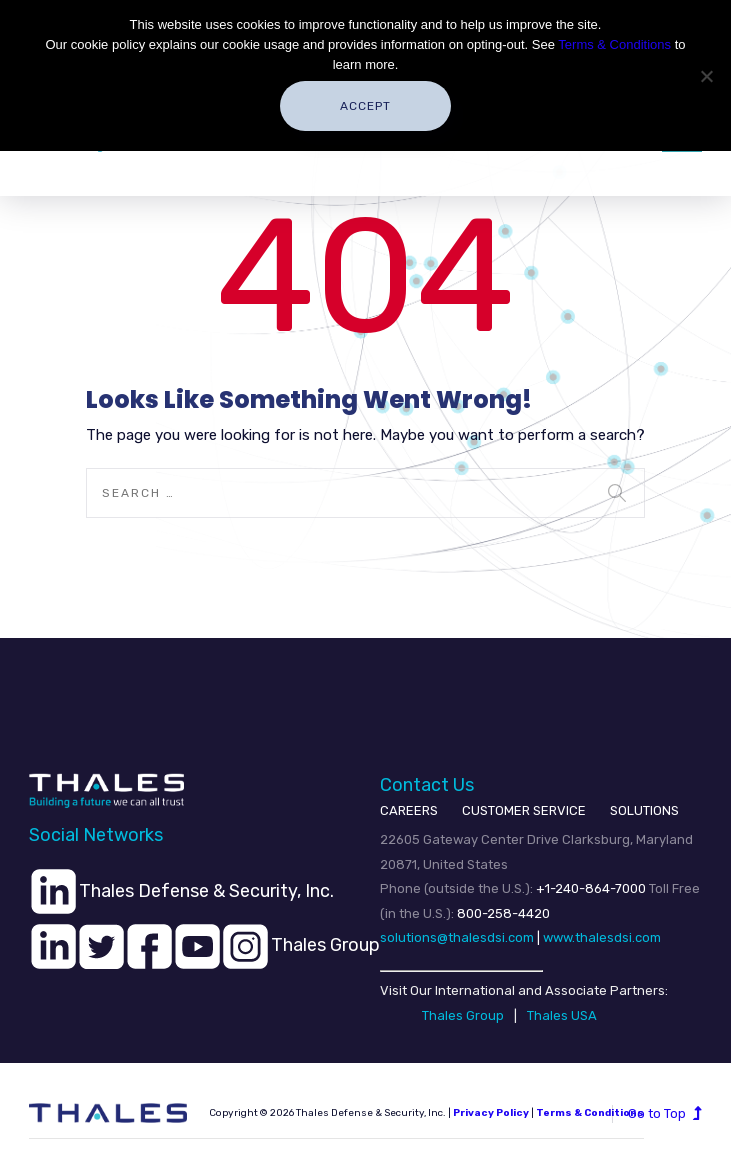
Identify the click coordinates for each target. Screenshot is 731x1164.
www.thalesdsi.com (602, 937)
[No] (706, 76)
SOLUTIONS (644, 810)
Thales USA (562, 1015)
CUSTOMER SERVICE (524, 810)
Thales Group (463, 1015)
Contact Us (427, 785)
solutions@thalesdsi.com (457, 937)
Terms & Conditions (614, 44)
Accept (365, 106)
